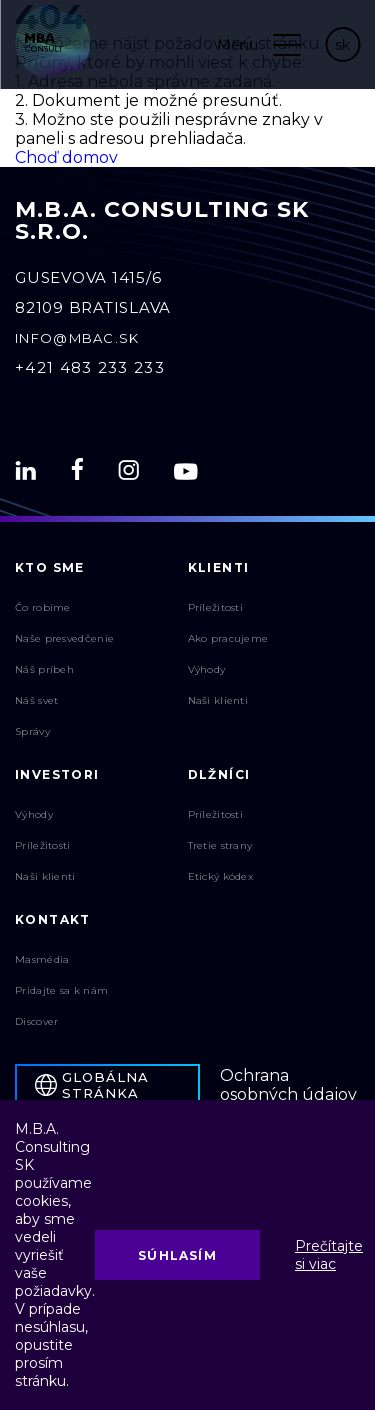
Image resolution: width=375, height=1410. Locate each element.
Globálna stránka (92, 1085)
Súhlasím (177, 1255)
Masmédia (42, 959)
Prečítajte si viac (329, 1255)
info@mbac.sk (77, 338)
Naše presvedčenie (64, 638)
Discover (36, 1021)
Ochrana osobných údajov (288, 1085)
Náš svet (36, 700)
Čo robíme (43, 607)
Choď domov (66, 157)
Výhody (207, 669)
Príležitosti (216, 607)
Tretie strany (220, 845)
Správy (32, 731)
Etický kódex (221, 876)
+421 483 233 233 (90, 367)
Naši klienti (218, 700)
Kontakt (53, 919)
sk (342, 45)
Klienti (219, 567)
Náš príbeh (44, 669)
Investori (57, 774)
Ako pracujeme (228, 638)
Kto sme (50, 567)
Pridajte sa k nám (61, 990)
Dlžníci (219, 774)
